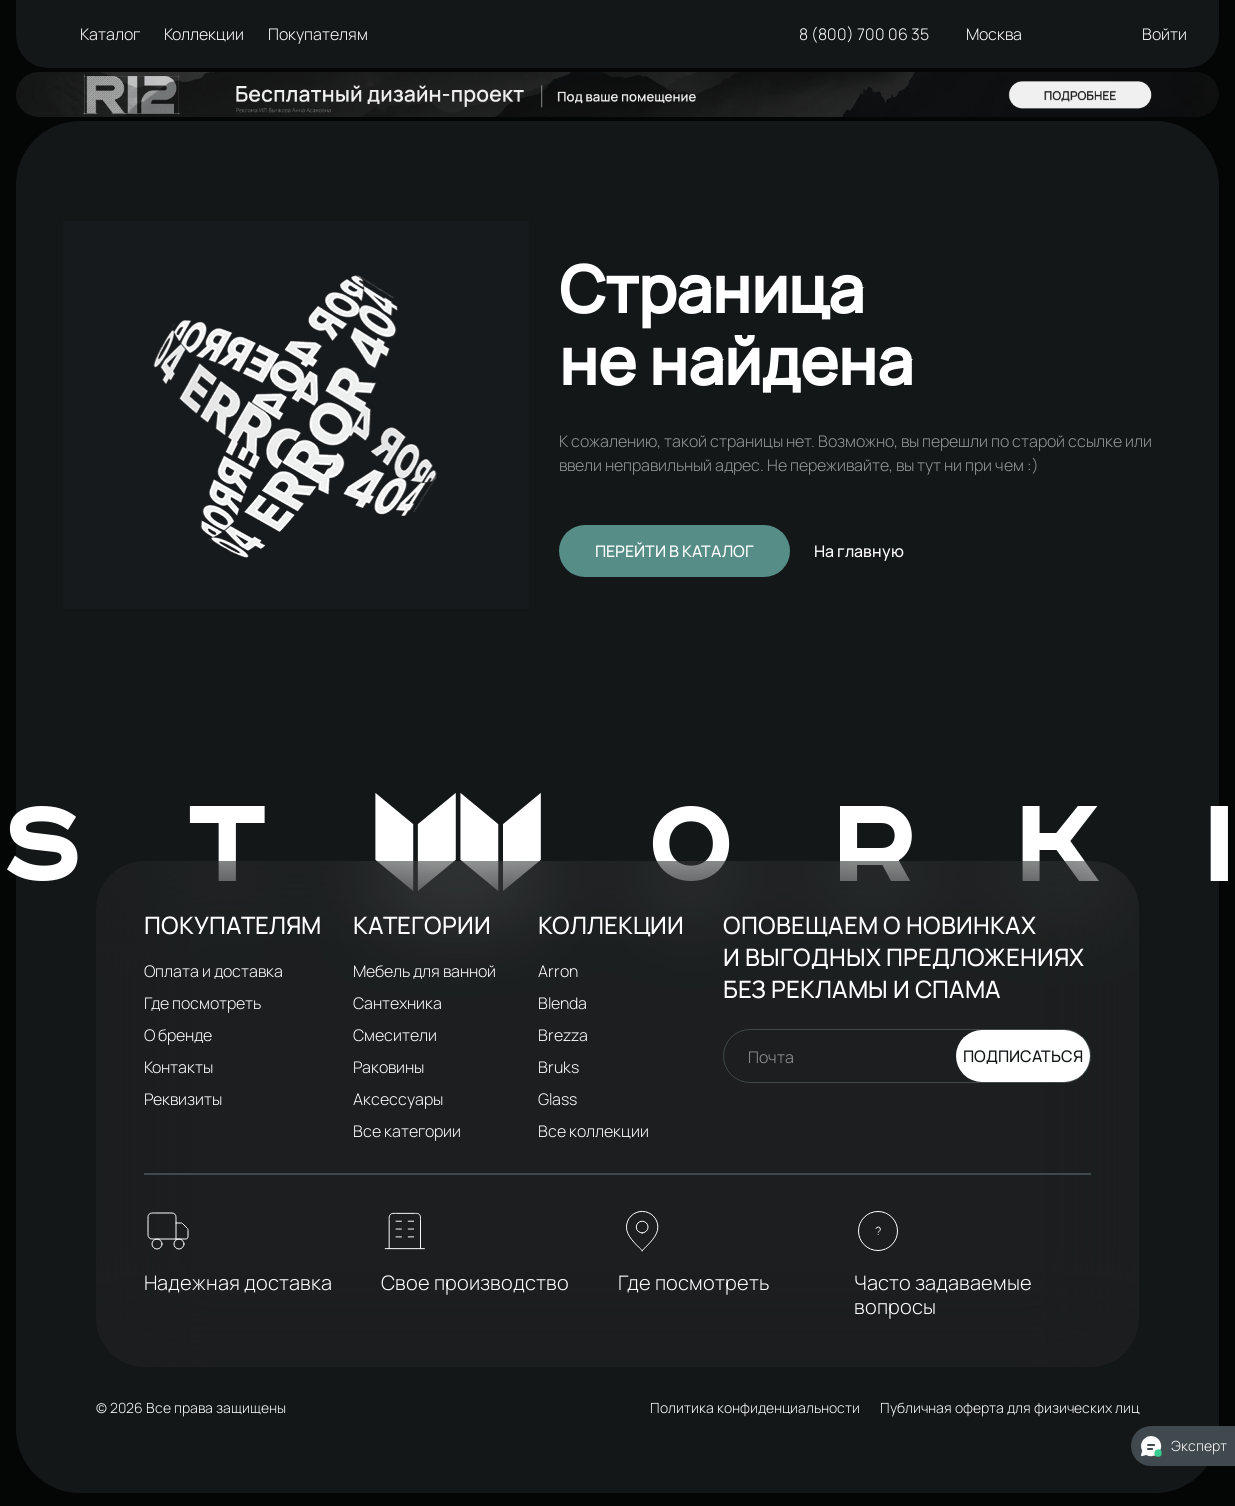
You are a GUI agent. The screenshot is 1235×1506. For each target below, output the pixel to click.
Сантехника (397, 1003)
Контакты (178, 1067)
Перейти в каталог (674, 551)
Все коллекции (593, 1131)
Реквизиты (183, 1099)
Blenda (562, 1003)
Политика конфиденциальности (755, 1407)
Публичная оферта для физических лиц (1009, 1407)
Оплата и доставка (213, 971)
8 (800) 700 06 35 (861, 34)
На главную (859, 551)
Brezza (563, 1035)
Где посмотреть (202, 1003)
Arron (558, 971)
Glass (557, 1099)
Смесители (395, 1035)
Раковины (388, 1067)
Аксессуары (398, 1099)
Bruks (558, 1067)
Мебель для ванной (424, 971)
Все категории (407, 1131)
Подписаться (1023, 1056)
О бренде (178, 1035)
